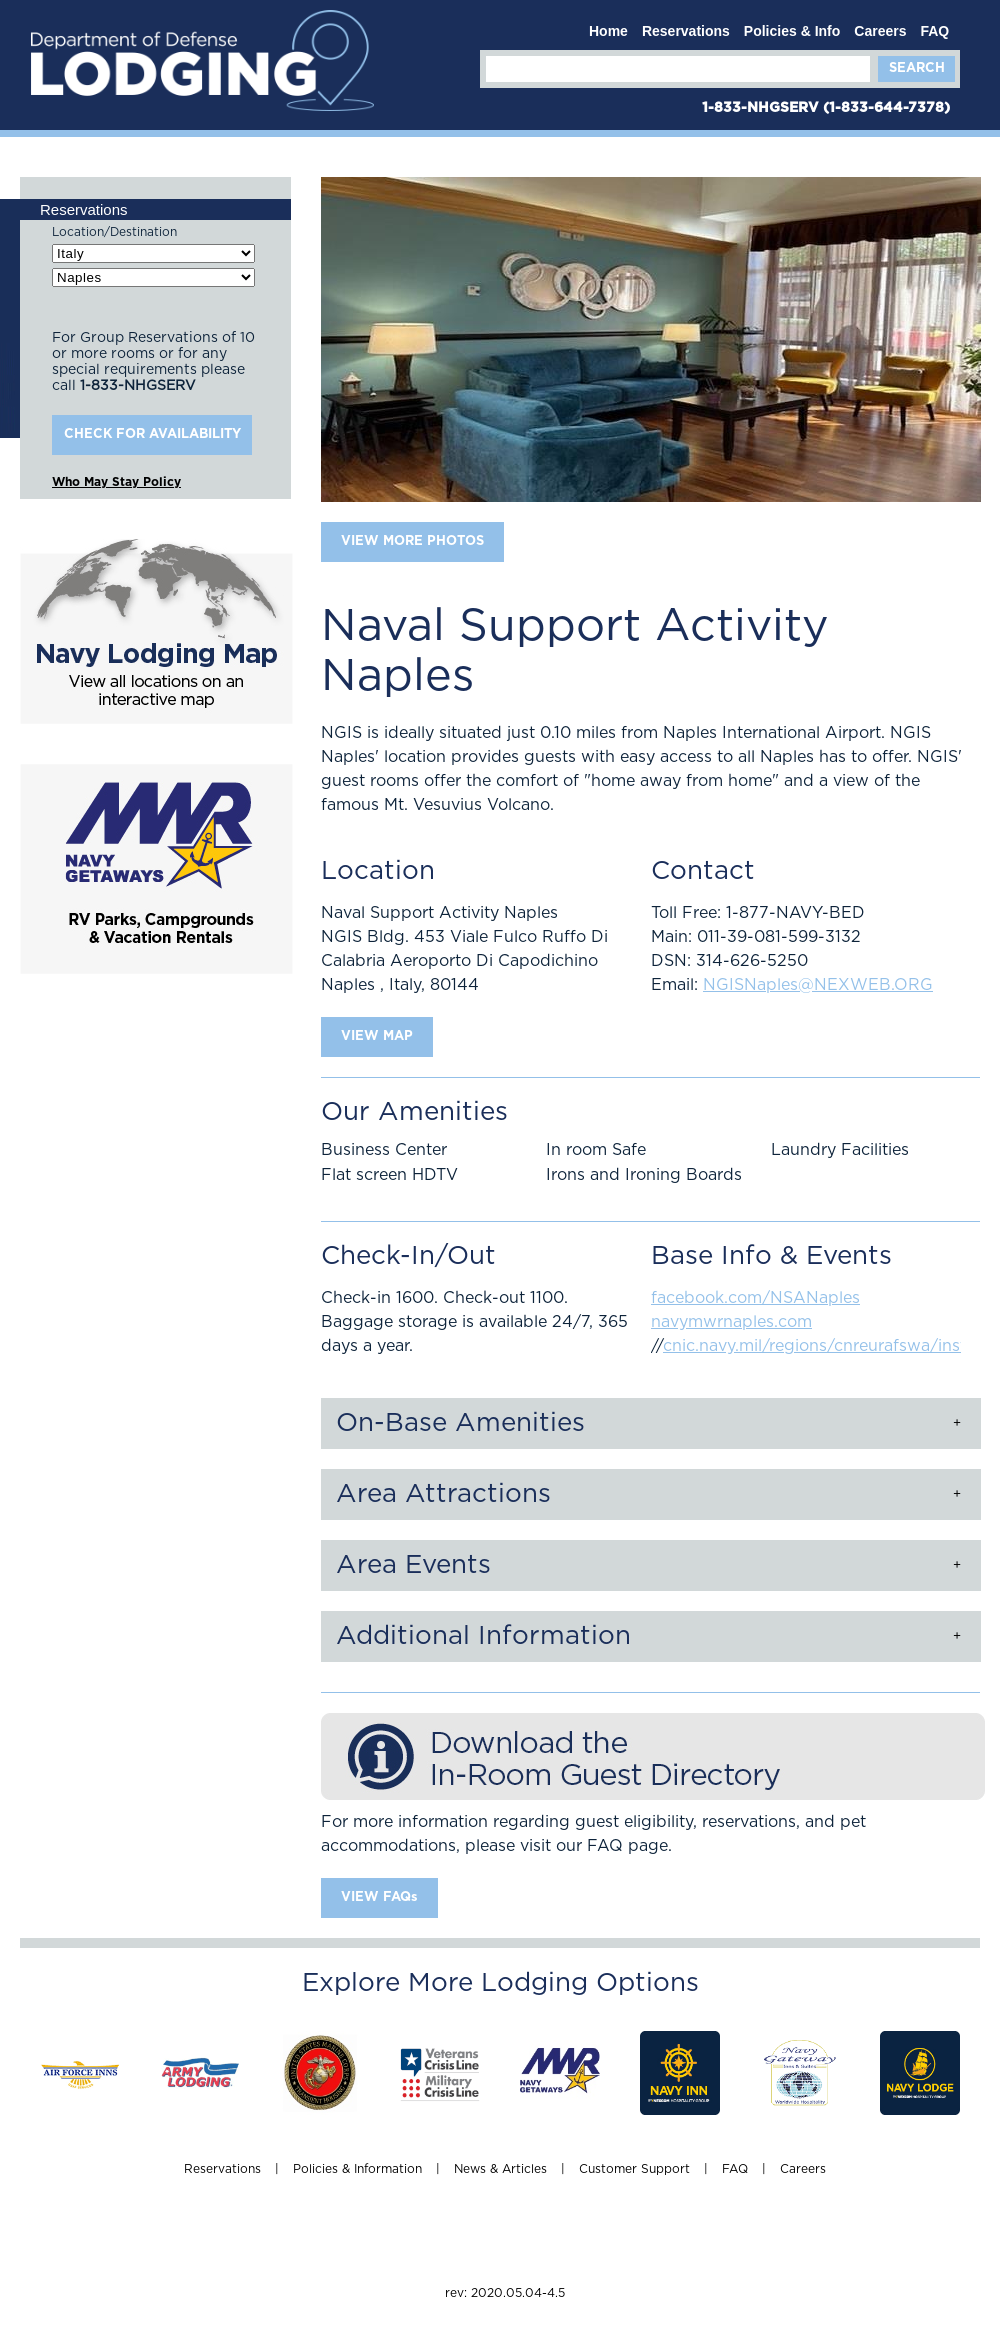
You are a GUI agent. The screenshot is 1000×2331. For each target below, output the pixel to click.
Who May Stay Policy (116, 482)
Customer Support (634, 2169)
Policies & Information (357, 2169)
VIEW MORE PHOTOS (412, 541)
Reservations (686, 31)
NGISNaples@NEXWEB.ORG (818, 985)
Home (608, 31)
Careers (880, 31)
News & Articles (500, 2169)
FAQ (934, 31)
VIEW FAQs (379, 1897)
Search (917, 68)
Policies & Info (792, 31)
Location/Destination (114, 232)
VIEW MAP (377, 1036)
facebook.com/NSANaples (755, 1298)
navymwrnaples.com (731, 1322)
